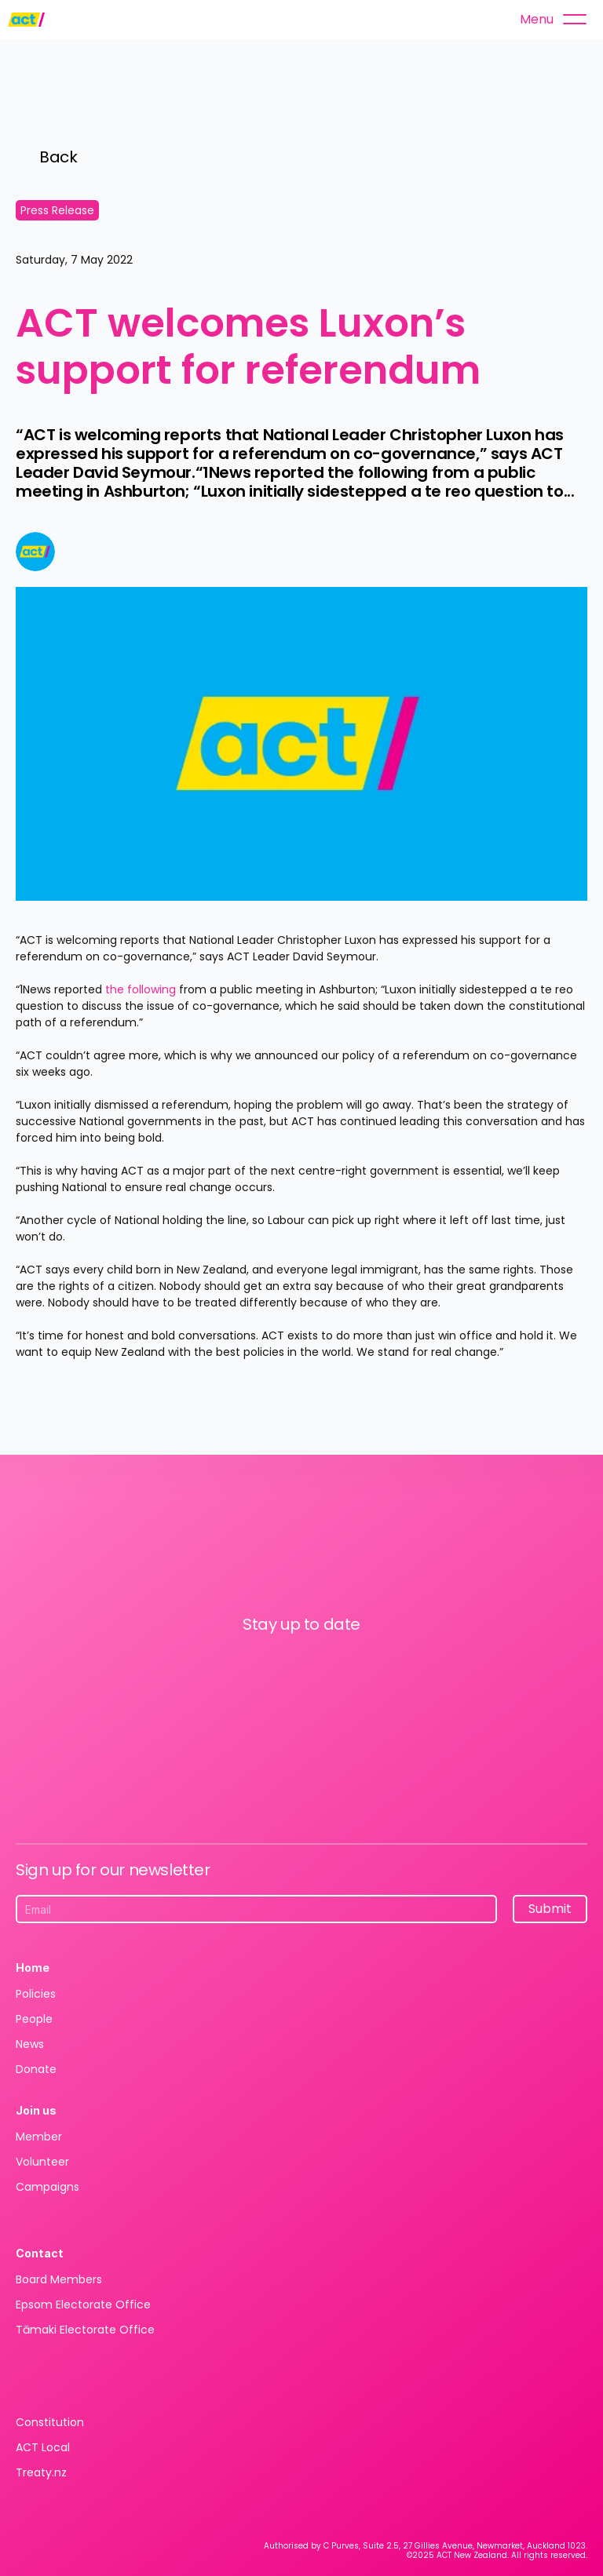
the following (140, 989)
